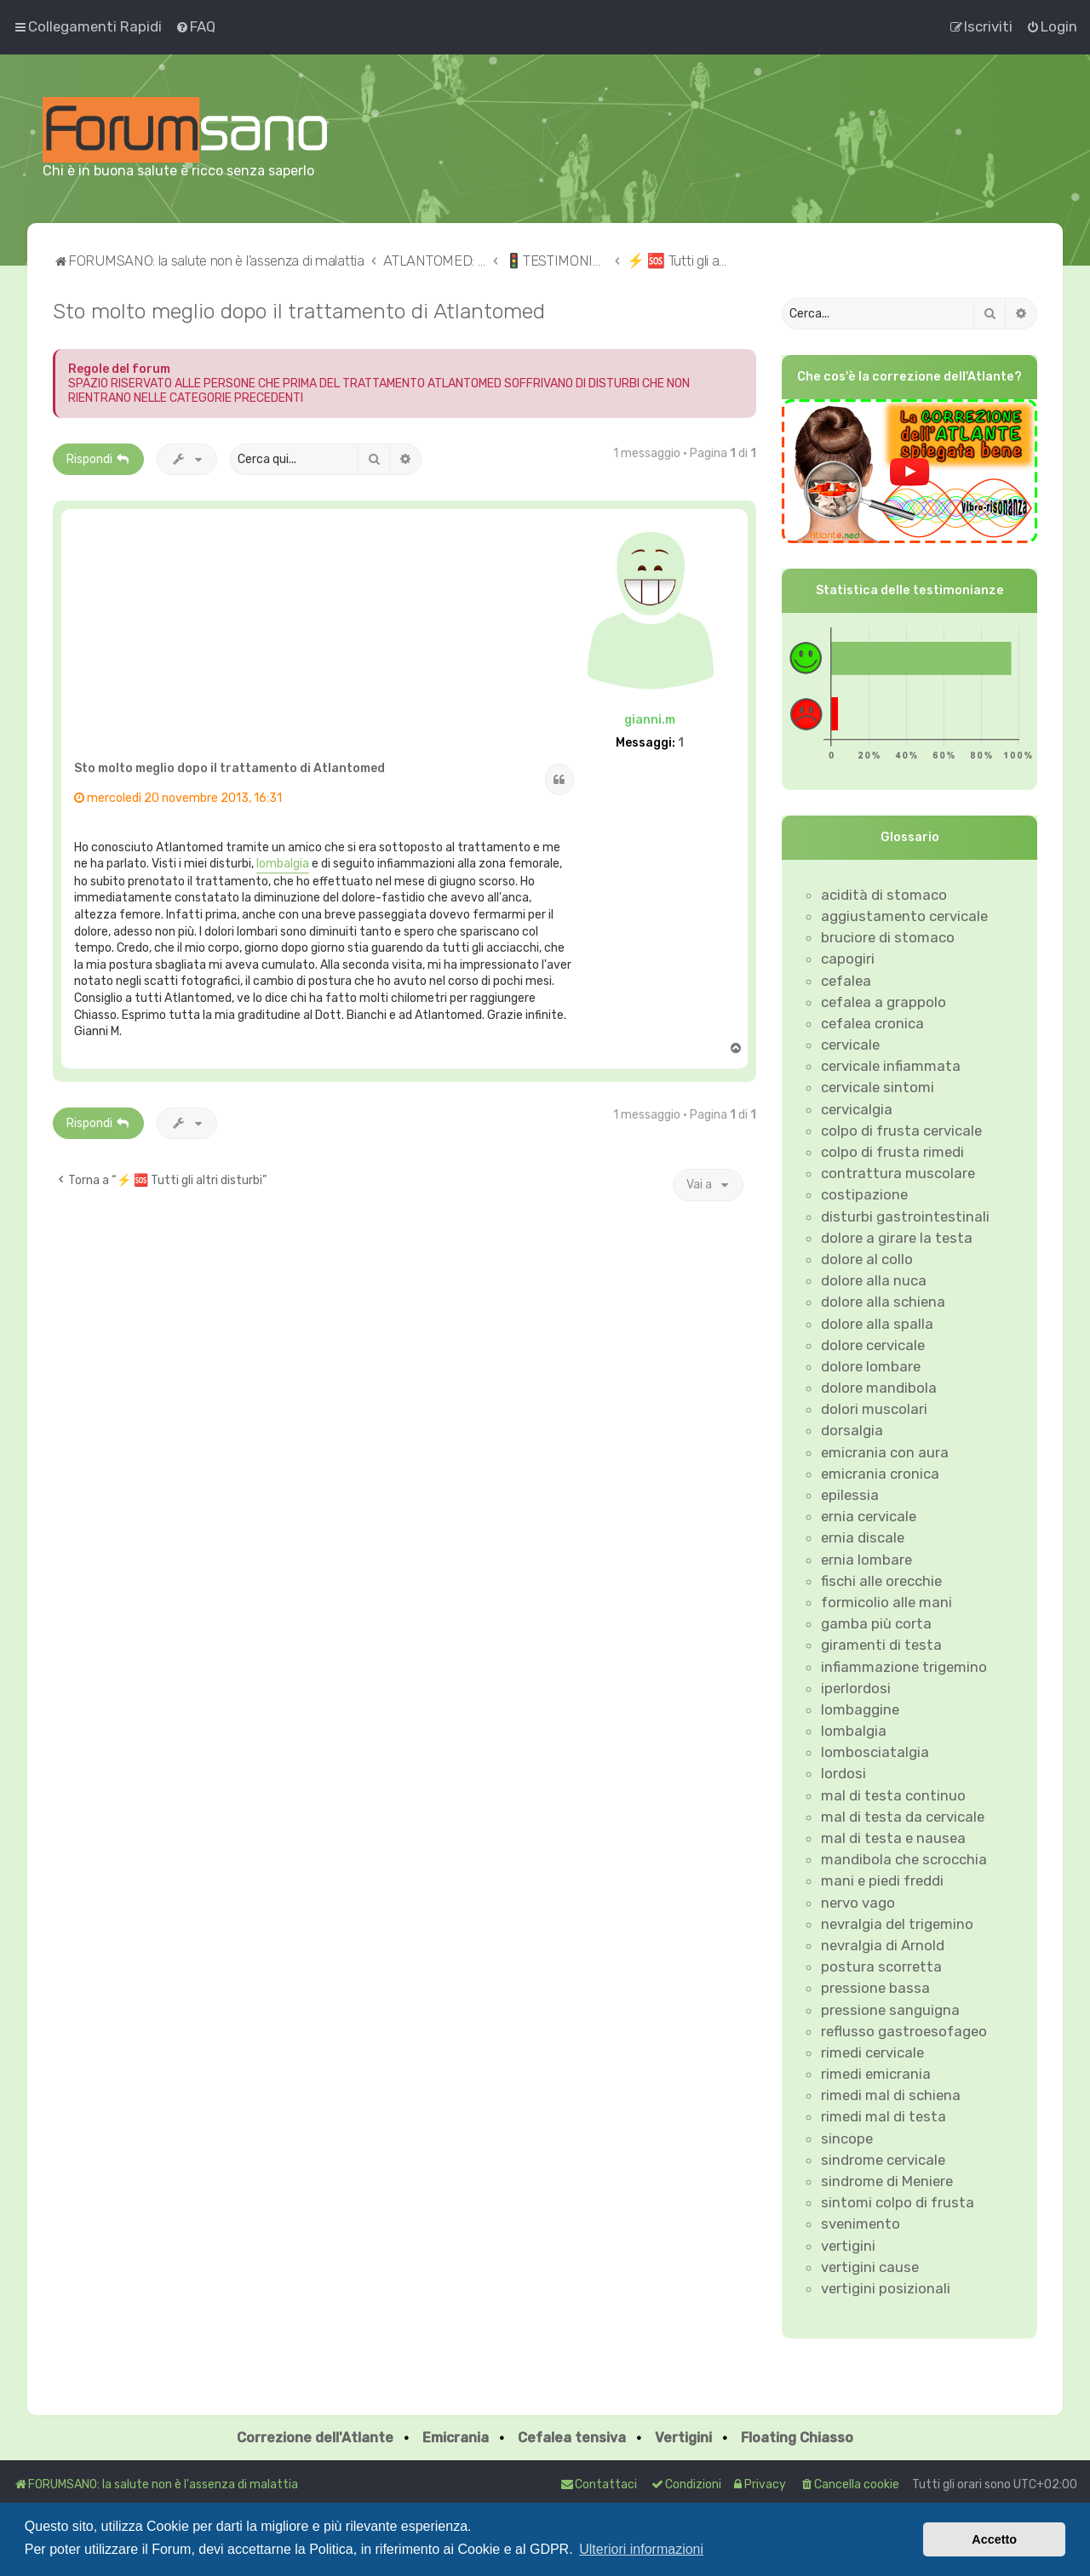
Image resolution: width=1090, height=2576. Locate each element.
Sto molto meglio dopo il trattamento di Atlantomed (299, 310)
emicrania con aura (885, 1452)
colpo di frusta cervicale (901, 1130)
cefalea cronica (872, 1023)
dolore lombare (871, 1366)
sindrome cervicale (883, 2159)
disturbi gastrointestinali (905, 1216)
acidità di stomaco (884, 894)
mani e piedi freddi (882, 1880)
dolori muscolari (874, 1408)
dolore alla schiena (883, 1301)
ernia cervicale (868, 1516)
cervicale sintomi (877, 1087)
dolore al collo (867, 1259)
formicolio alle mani (886, 1602)
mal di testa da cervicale (902, 1816)
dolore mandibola (879, 1387)
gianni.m (649, 720)
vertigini (848, 2245)
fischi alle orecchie (881, 1580)
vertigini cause (870, 2266)
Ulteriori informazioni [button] (641, 2549)
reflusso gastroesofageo (904, 2031)
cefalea (846, 980)
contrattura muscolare (898, 1173)
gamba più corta (876, 1623)
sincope (847, 2138)
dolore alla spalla (877, 1323)
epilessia (850, 1494)
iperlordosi (856, 1688)
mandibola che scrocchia (904, 1859)
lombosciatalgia (875, 1751)
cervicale (850, 1044)
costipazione (864, 1194)
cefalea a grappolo (883, 1001)
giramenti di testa (881, 1644)
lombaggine (860, 1709)
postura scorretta (881, 1966)
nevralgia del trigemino (897, 1923)
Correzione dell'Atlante (315, 2438)
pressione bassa (875, 1987)
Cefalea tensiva (572, 2438)
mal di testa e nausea (893, 1837)
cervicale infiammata (891, 1065)
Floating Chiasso (797, 2438)
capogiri (848, 958)
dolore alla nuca (873, 1280)
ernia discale (862, 1537)
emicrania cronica (880, 1473)
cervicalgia (856, 1109)
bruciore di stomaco (888, 937)
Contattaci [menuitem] (598, 2484)
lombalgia (282, 863)
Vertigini (683, 2438)
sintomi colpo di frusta (897, 2202)
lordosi (843, 1773)
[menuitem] (195, 26)
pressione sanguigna (890, 2009)
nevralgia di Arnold (882, 1945)
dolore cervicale (873, 1345)
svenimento (860, 2223)
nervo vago (858, 1902)
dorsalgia (852, 1430)
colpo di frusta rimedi (892, 1151)
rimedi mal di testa (883, 2116)
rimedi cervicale (872, 2052)
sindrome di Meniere (887, 2181)
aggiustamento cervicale (904, 915)
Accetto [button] (994, 2539)
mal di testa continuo (893, 1795)
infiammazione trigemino (904, 1666)
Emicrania (455, 2438)
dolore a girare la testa (896, 1237)
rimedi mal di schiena (891, 2095)
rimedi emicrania (876, 2073)
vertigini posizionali (885, 2288)
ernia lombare (866, 1559)
